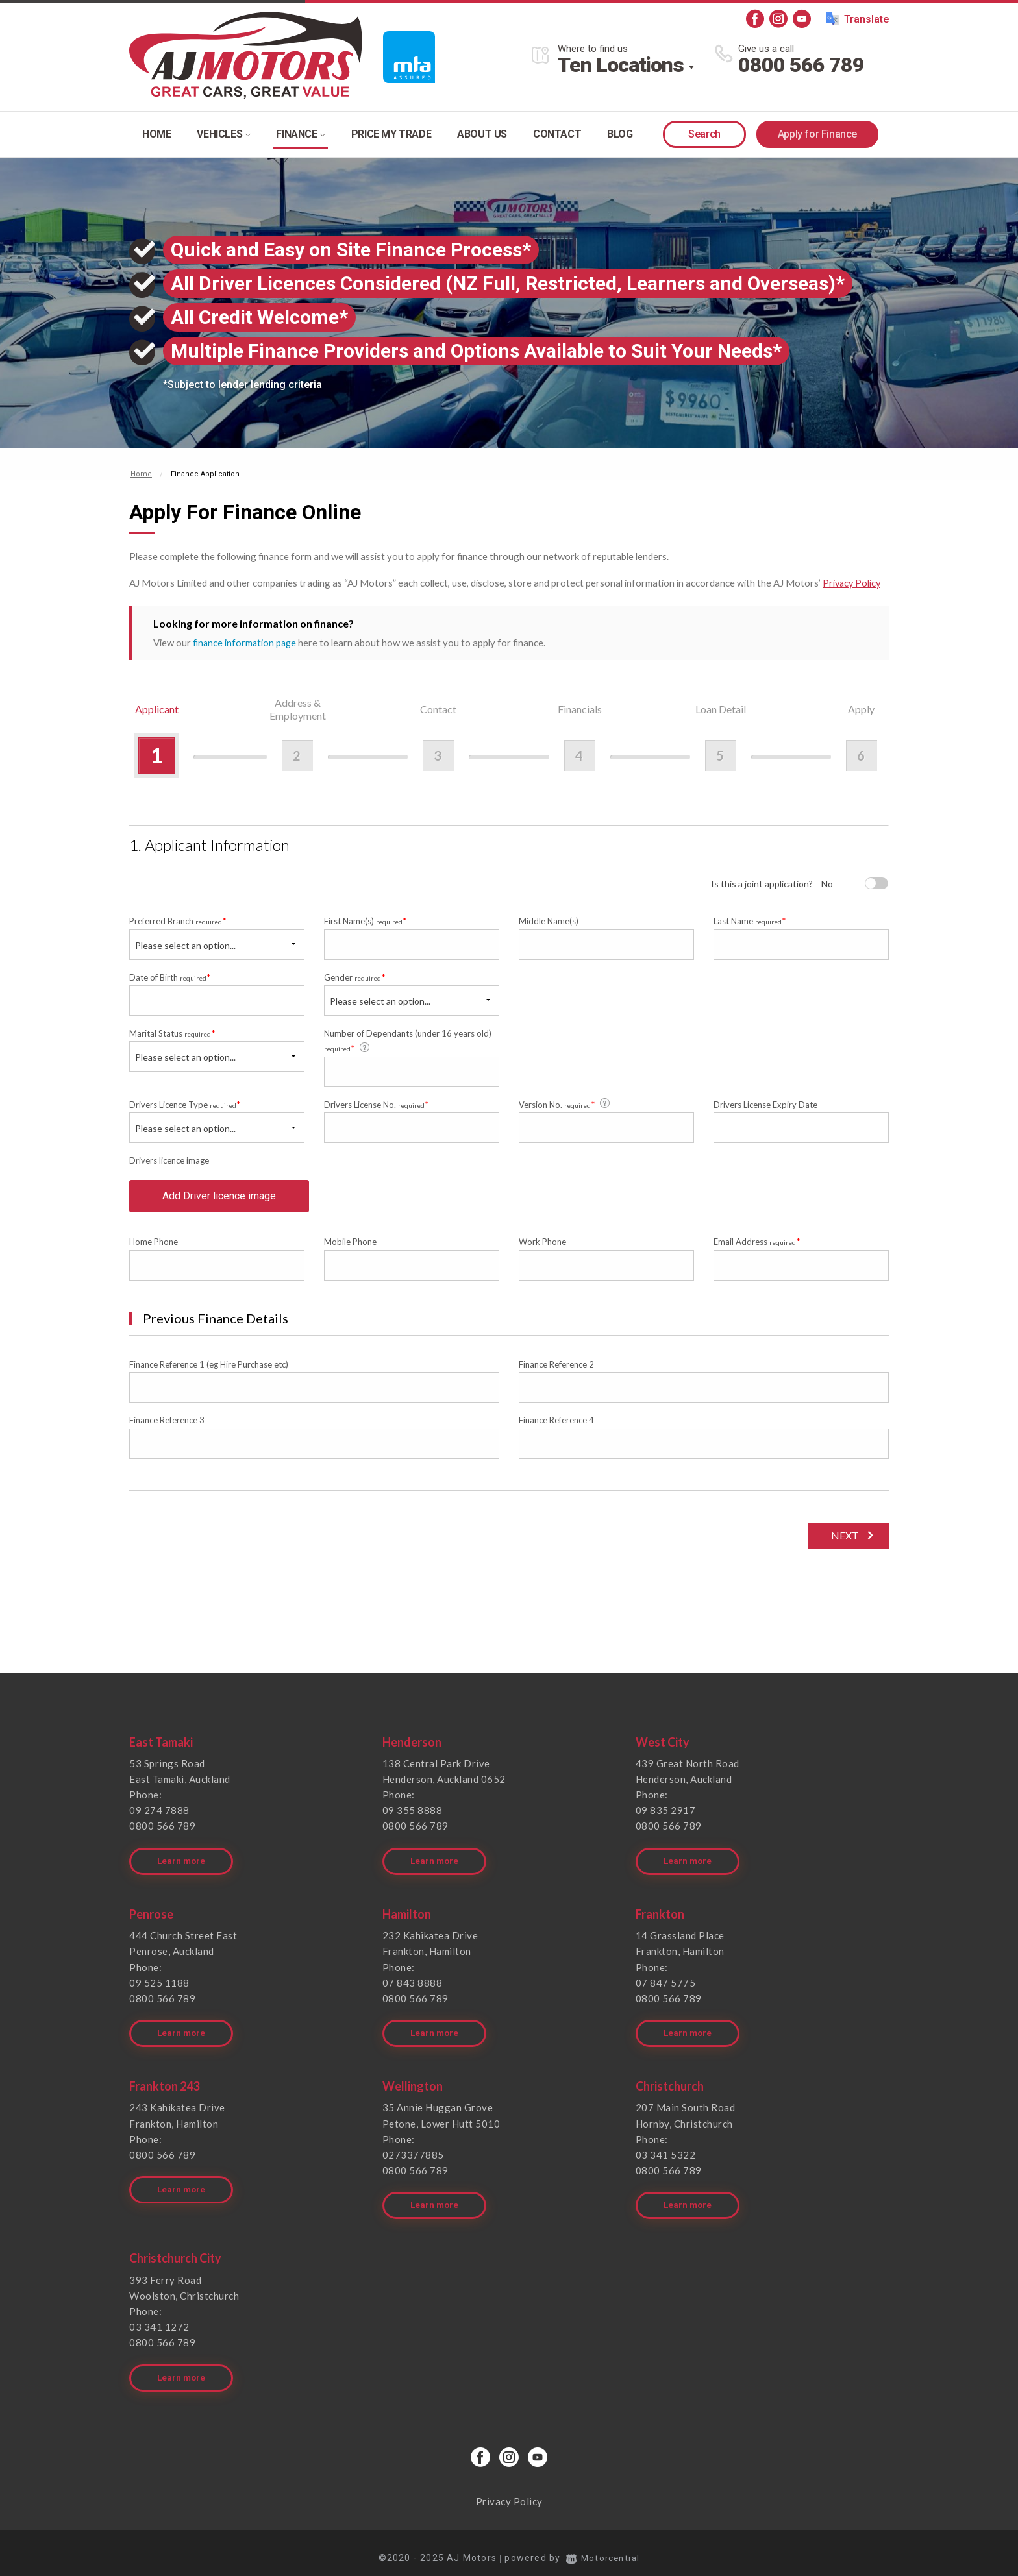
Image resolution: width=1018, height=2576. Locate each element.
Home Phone (153, 1247)
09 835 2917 (666, 1815)
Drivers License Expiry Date (765, 1104)
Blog (619, 134)
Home (156, 134)
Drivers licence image (169, 1160)
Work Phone (542, 1247)
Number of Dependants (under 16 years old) (407, 1040)
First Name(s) (365, 920)
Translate (857, 18)
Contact (557, 134)
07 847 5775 (666, 1983)
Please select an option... (185, 944)
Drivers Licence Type (185, 1103)
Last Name (750, 920)
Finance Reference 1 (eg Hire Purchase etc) (208, 1369)
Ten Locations (621, 65)
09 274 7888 (159, 1815)
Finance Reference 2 (556, 1369)
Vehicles (223, 134)
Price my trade (391, 134)
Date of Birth (170, 975)
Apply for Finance (817, 134)
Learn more (182, 1862)
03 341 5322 (666, 2151)
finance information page (246, 642)
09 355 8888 (412, 1815)
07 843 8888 (412, 1983)
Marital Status (172, 1032)
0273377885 (413, 2151)
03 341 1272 (159, 2319)
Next (843, 1540)
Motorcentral (603, 2547)
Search (704, 134)
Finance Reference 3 (167, 1425)
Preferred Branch (178, 920)
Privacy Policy (853, 583)
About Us (482, 134)
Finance (300, 134)
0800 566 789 (801, 65)
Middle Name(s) (548, 920)
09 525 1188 (159, 1983)
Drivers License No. (376, 1103)
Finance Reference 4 (556, 1425)
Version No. (565, 1103)
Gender (355, 975)
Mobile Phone (350, 1247)
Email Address (757, 1246)
